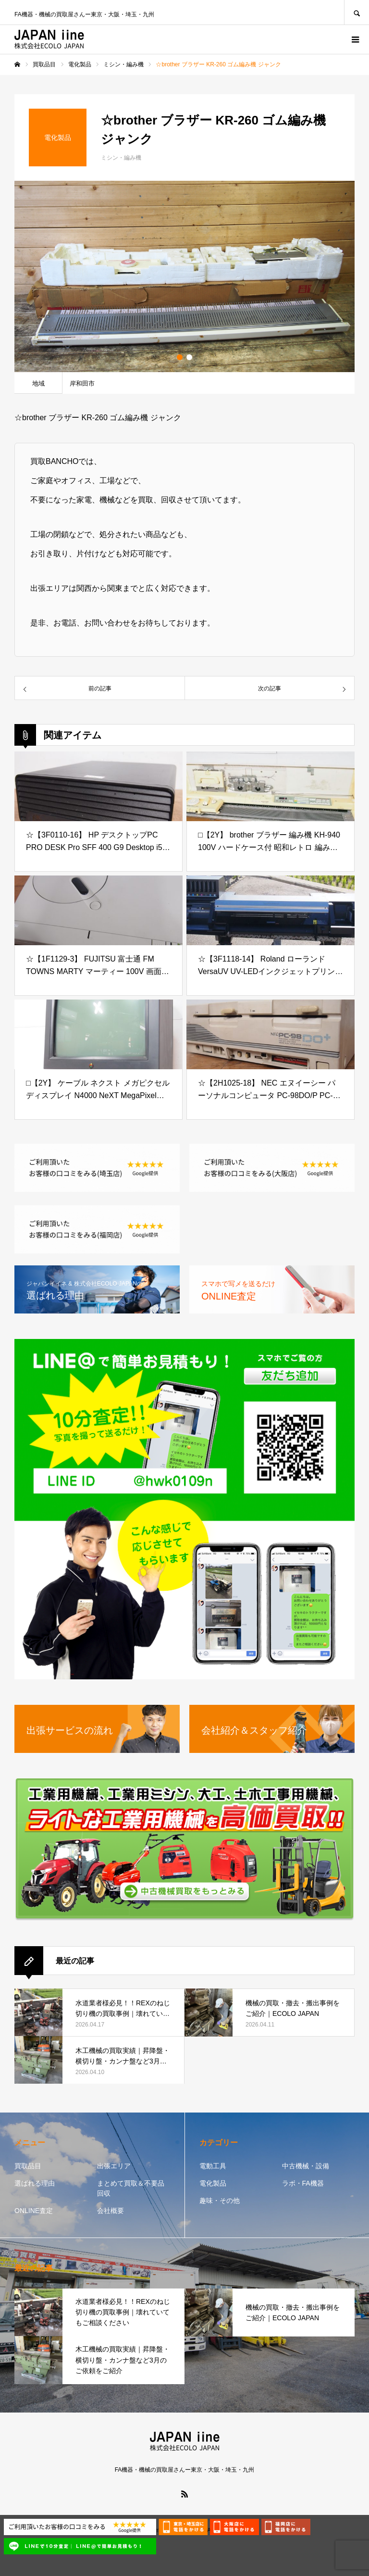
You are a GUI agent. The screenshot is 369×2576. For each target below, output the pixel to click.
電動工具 (212, 2166)
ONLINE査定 (33, 2210)
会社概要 (110, 2210)
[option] (184, 276)
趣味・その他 (219, 2200)
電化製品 (212, 2183)
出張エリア (114, 2166)
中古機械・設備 (305, 2166)
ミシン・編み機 (121, 157)
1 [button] (180, 357)
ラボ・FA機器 (303, 2183)
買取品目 (27, 2166)
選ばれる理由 (34, 2183)
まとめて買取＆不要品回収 (130, 2188)
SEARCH (356, 12)
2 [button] (189, 357)
